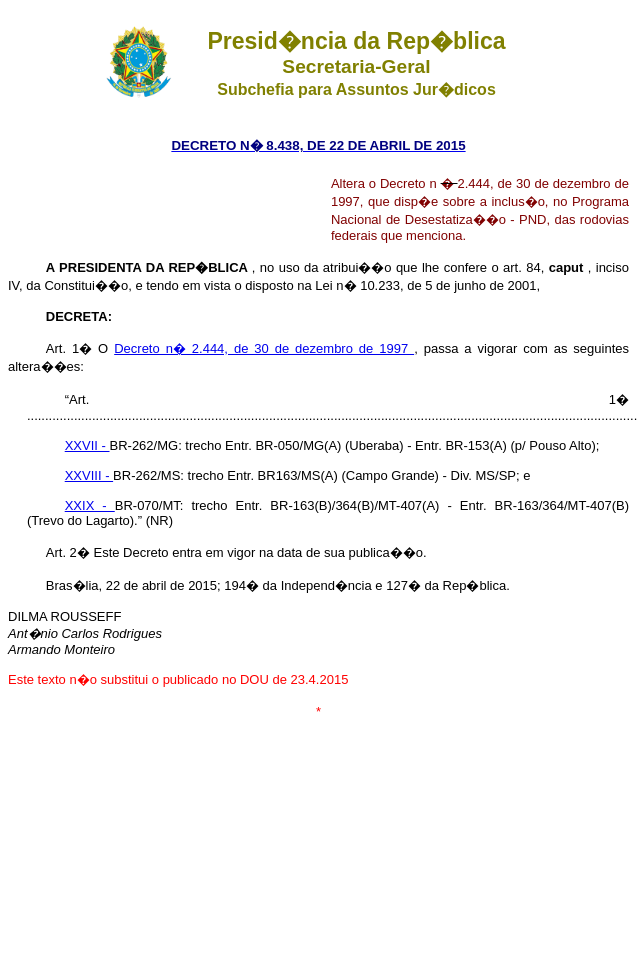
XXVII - (87, 445)
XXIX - (90, 505)
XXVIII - (89, 475)
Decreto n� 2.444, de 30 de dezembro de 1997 (264, 348)
